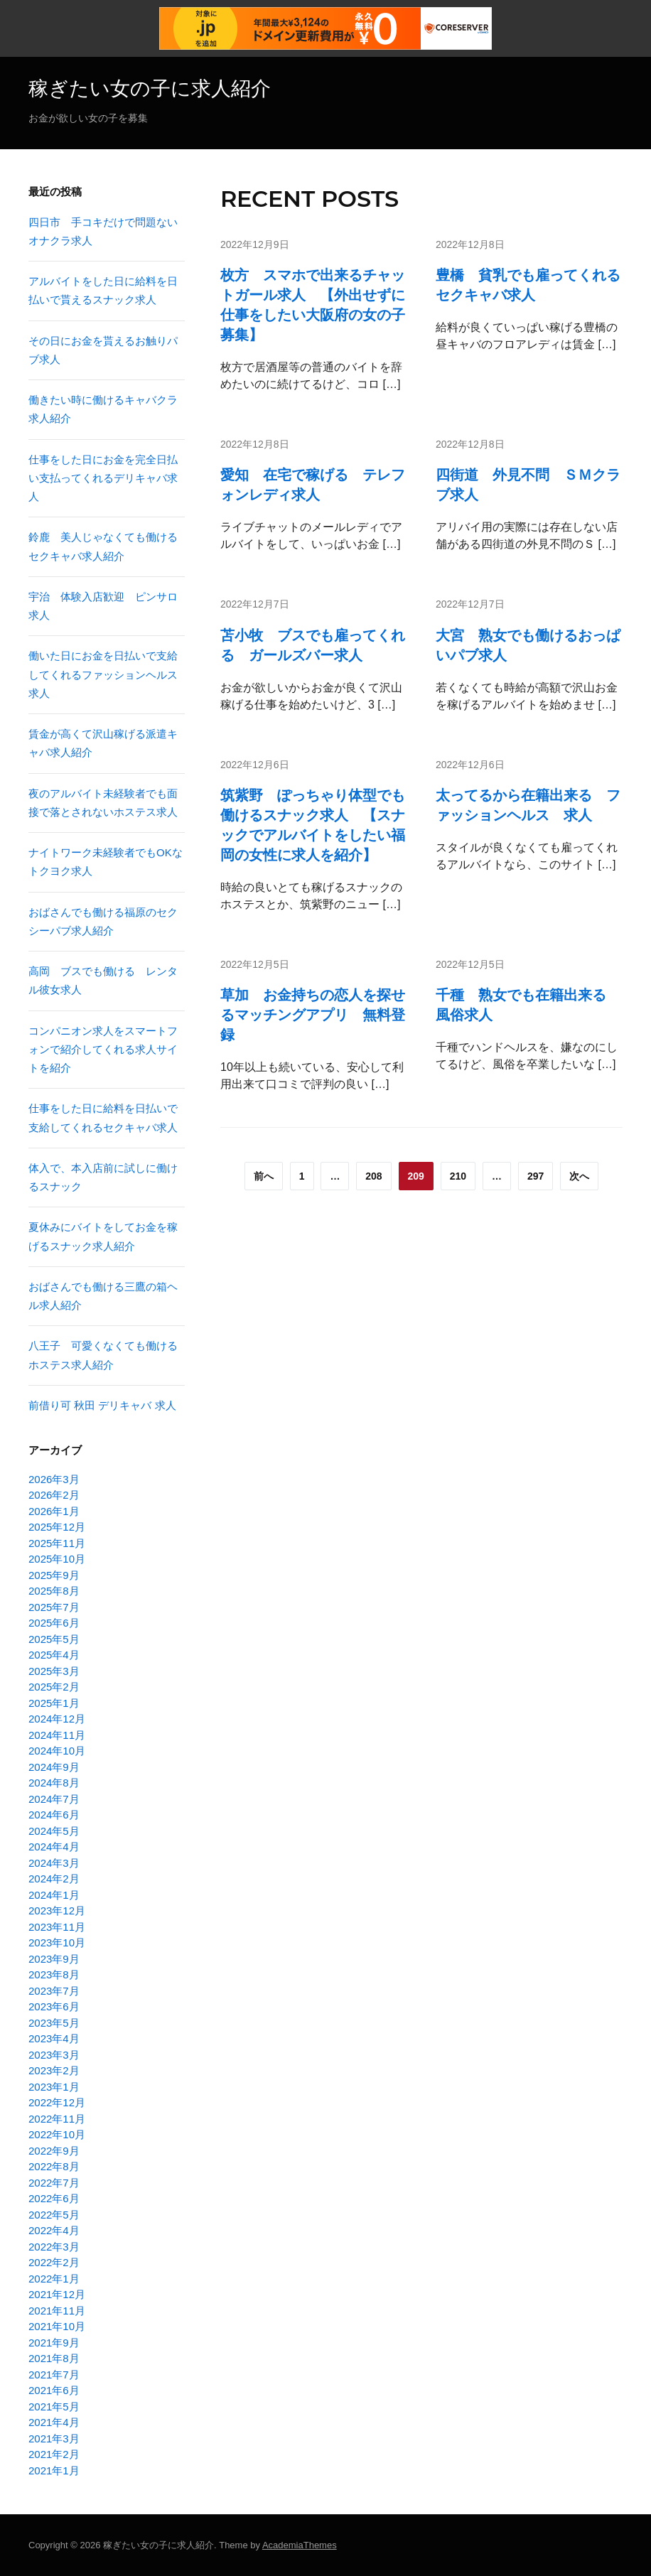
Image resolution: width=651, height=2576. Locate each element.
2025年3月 (54, 1671)
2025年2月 (54, 1687)
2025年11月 (56, 1543)
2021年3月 (54, 2438)
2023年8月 (54, 1974)
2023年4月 (54, 2038)
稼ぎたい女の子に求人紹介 (149, 88)
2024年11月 (56, 1735)
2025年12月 (56, 1527)
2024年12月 (56, 1719)
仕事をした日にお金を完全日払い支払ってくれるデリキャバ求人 (103, 478)
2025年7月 (54, 1607)
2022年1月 (54, 2279)
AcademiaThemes (299, 2545)
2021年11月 (56, 2311)
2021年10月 (56, 2326)
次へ (579, 1176)
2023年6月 (54, 2006)
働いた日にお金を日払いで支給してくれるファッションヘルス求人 (103, 674)
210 (458, 1176)
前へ (264, 1176)
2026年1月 (54, 1511)
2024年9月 (54, 1767)
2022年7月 (54, 2183)
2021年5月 (54, 2406)
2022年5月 (54, 2215)
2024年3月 (54, 1863)
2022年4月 (54, 2230)
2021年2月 (54, 2454)
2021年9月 (54, 2343)
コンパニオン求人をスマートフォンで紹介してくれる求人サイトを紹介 (103, 1049)
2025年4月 (54, 1655)
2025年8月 (54, 1591)
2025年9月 (54, 1575)
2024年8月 (54, 1783)
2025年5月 (54, 1639)
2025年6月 (54, 1623)
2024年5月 (54, 1831)
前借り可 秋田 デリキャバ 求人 (102, 1405)
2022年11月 (56, 2119)
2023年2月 (54, 2070)
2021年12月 (56, 2294)
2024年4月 (54, 1847)
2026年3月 (54, 1479)
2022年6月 (54, 2198)
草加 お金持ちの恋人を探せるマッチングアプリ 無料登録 (312, 1014)
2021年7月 (54, 2374)
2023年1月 (54, 2087)
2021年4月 (54, 2422)
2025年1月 (54, 1703)
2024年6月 (54, 1815)
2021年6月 (54, 2390)
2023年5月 (54, 2023)
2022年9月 (54, 2151)
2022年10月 (56, 2134)
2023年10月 (56, 1942)
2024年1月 (54, 1895)
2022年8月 (54, 2166)
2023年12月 (56, 1910)
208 (373, 1176)
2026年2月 (54, 1495)
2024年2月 (54, 1878)
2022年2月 (54, 2262)
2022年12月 (56, 2102)
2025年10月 (56, 1559)
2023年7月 (54, 1991)
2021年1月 (54, 2470)
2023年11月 (56, 1927)
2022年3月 (54, 2247)
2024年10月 (56, 1751)
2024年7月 (54, 1799)
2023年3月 (54, 2055)
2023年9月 (54, 1959)
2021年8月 (54, 2358)
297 (535, 1176)
